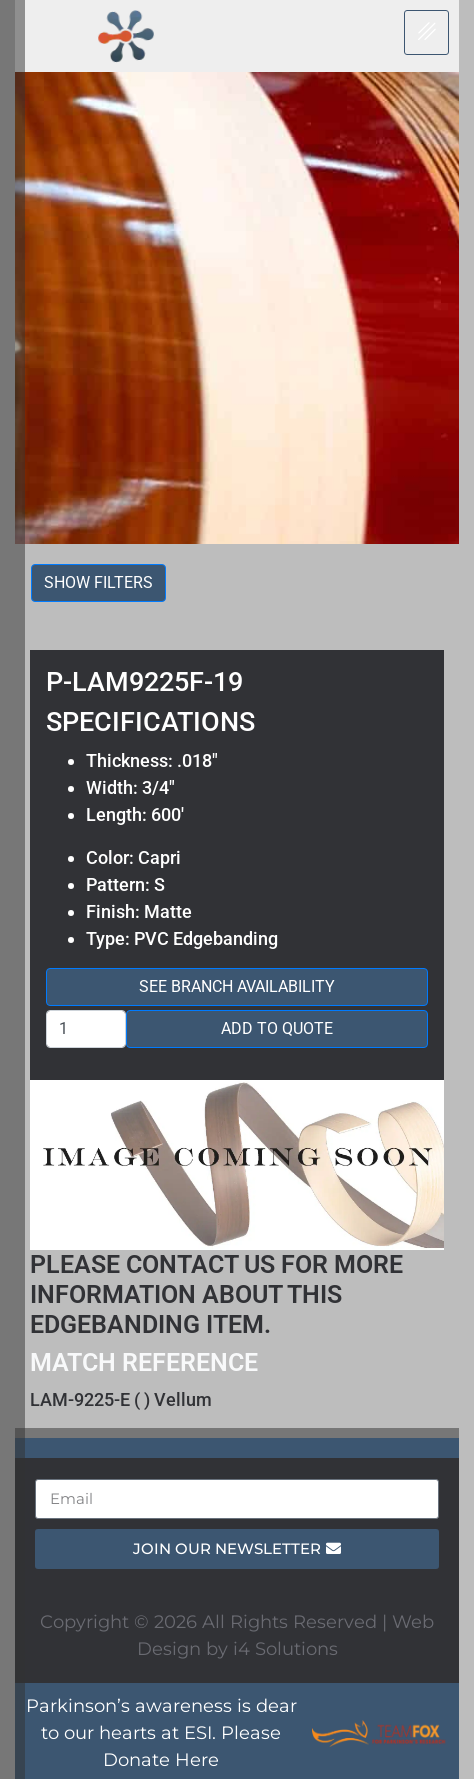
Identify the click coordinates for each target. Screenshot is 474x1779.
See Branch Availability (237, 986)
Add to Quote (277, 1028)
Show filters (98, 582)
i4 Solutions (285, 1649)
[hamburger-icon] (426, 32)
